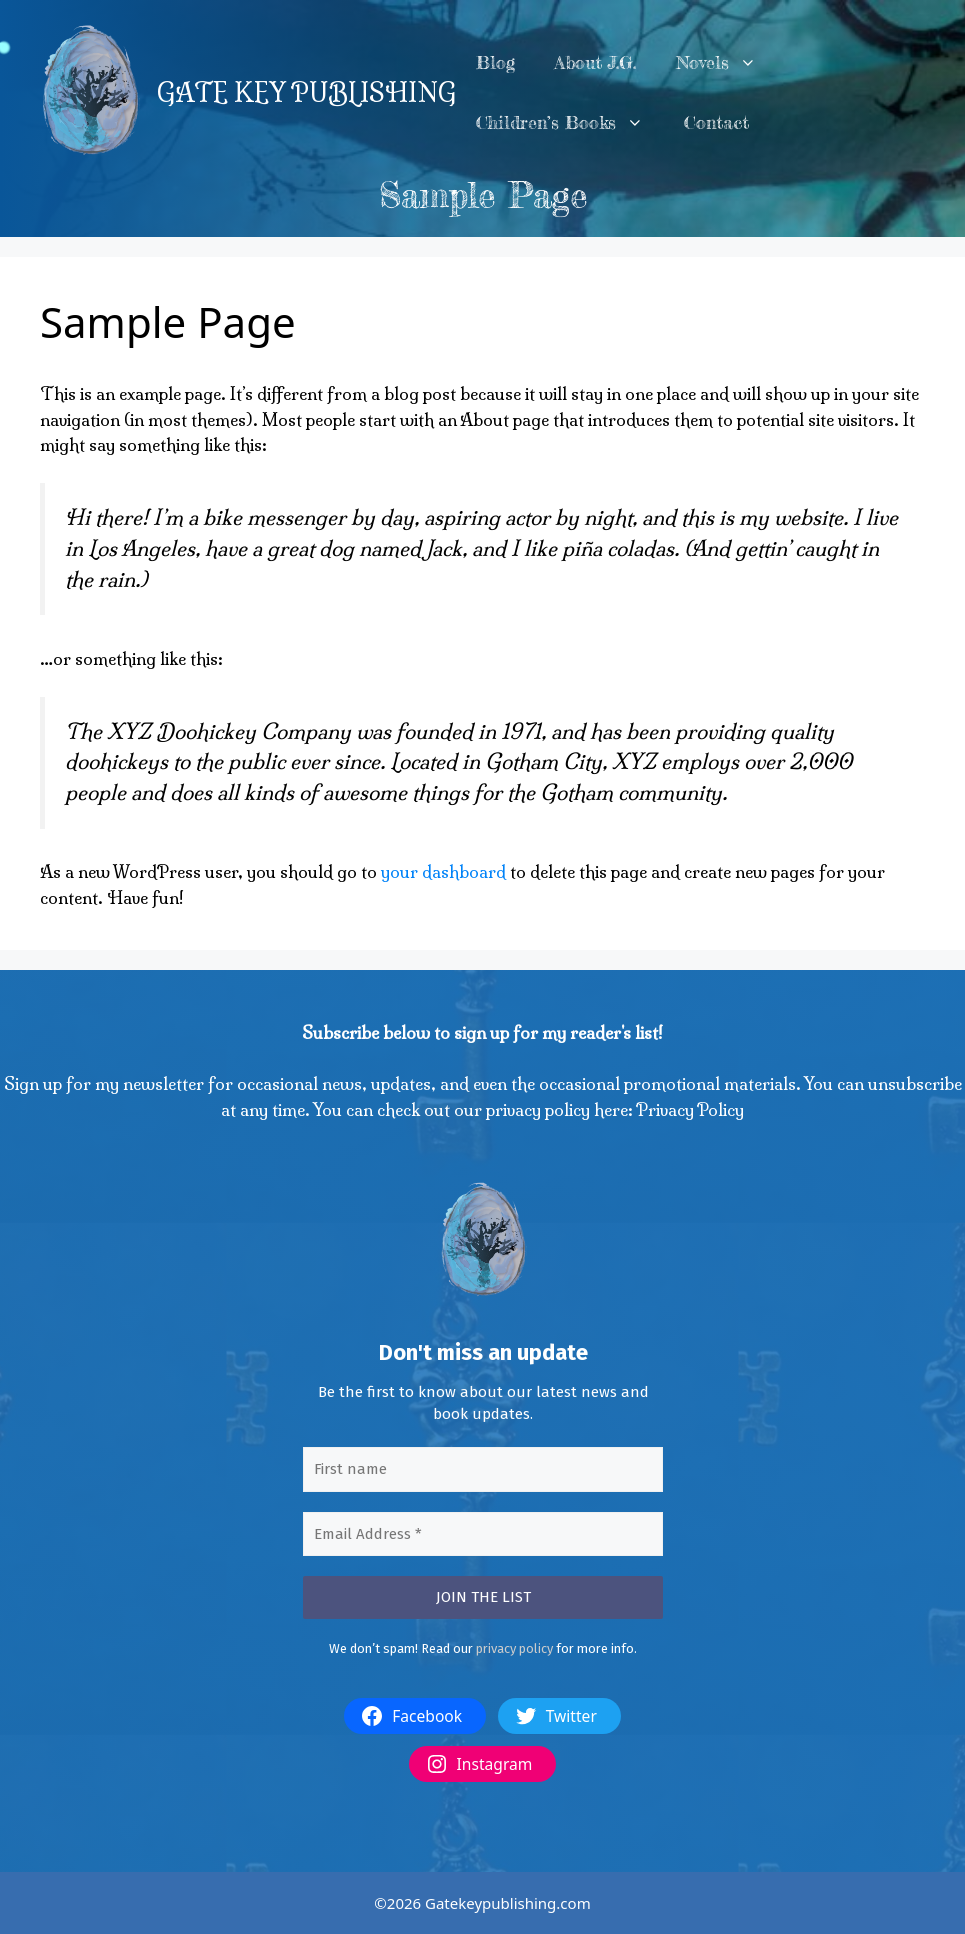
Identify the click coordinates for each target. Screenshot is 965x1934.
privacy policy (514, 1648)
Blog (495, 62)
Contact (716, 122)
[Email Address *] (483, 1534)
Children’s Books (570, 123)
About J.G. (595, 62)
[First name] (483, 1469)
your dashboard (443, 871)
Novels (726, 63)
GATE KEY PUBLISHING (306, 93)
